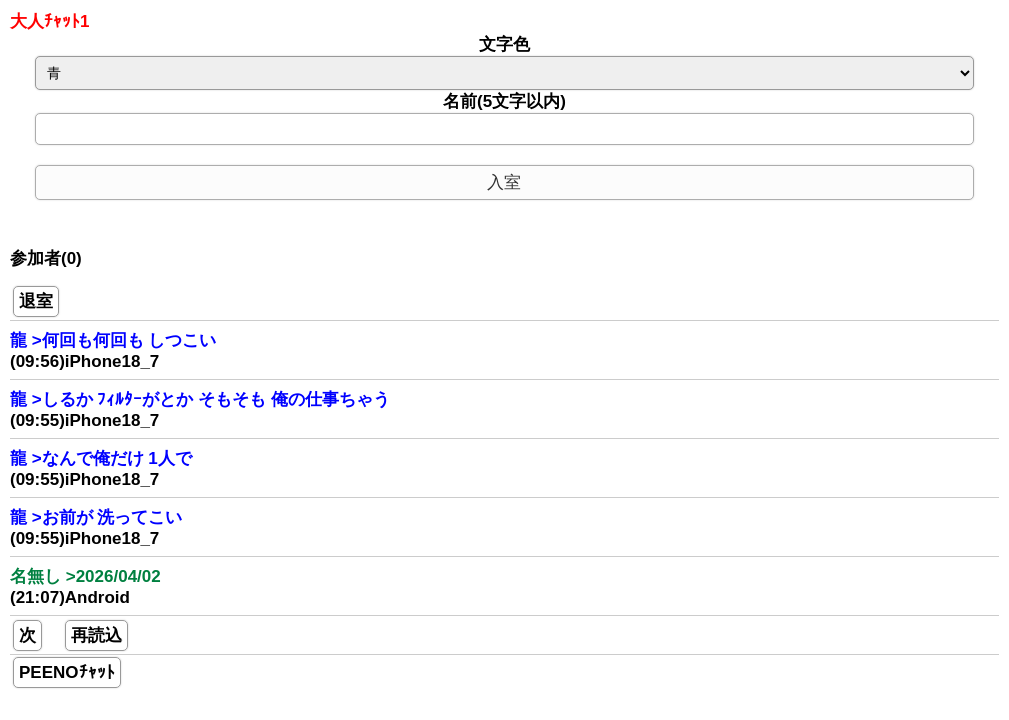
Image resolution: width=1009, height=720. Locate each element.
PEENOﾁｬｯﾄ (67, 672)
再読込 (96, 635)
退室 (36, 301)
